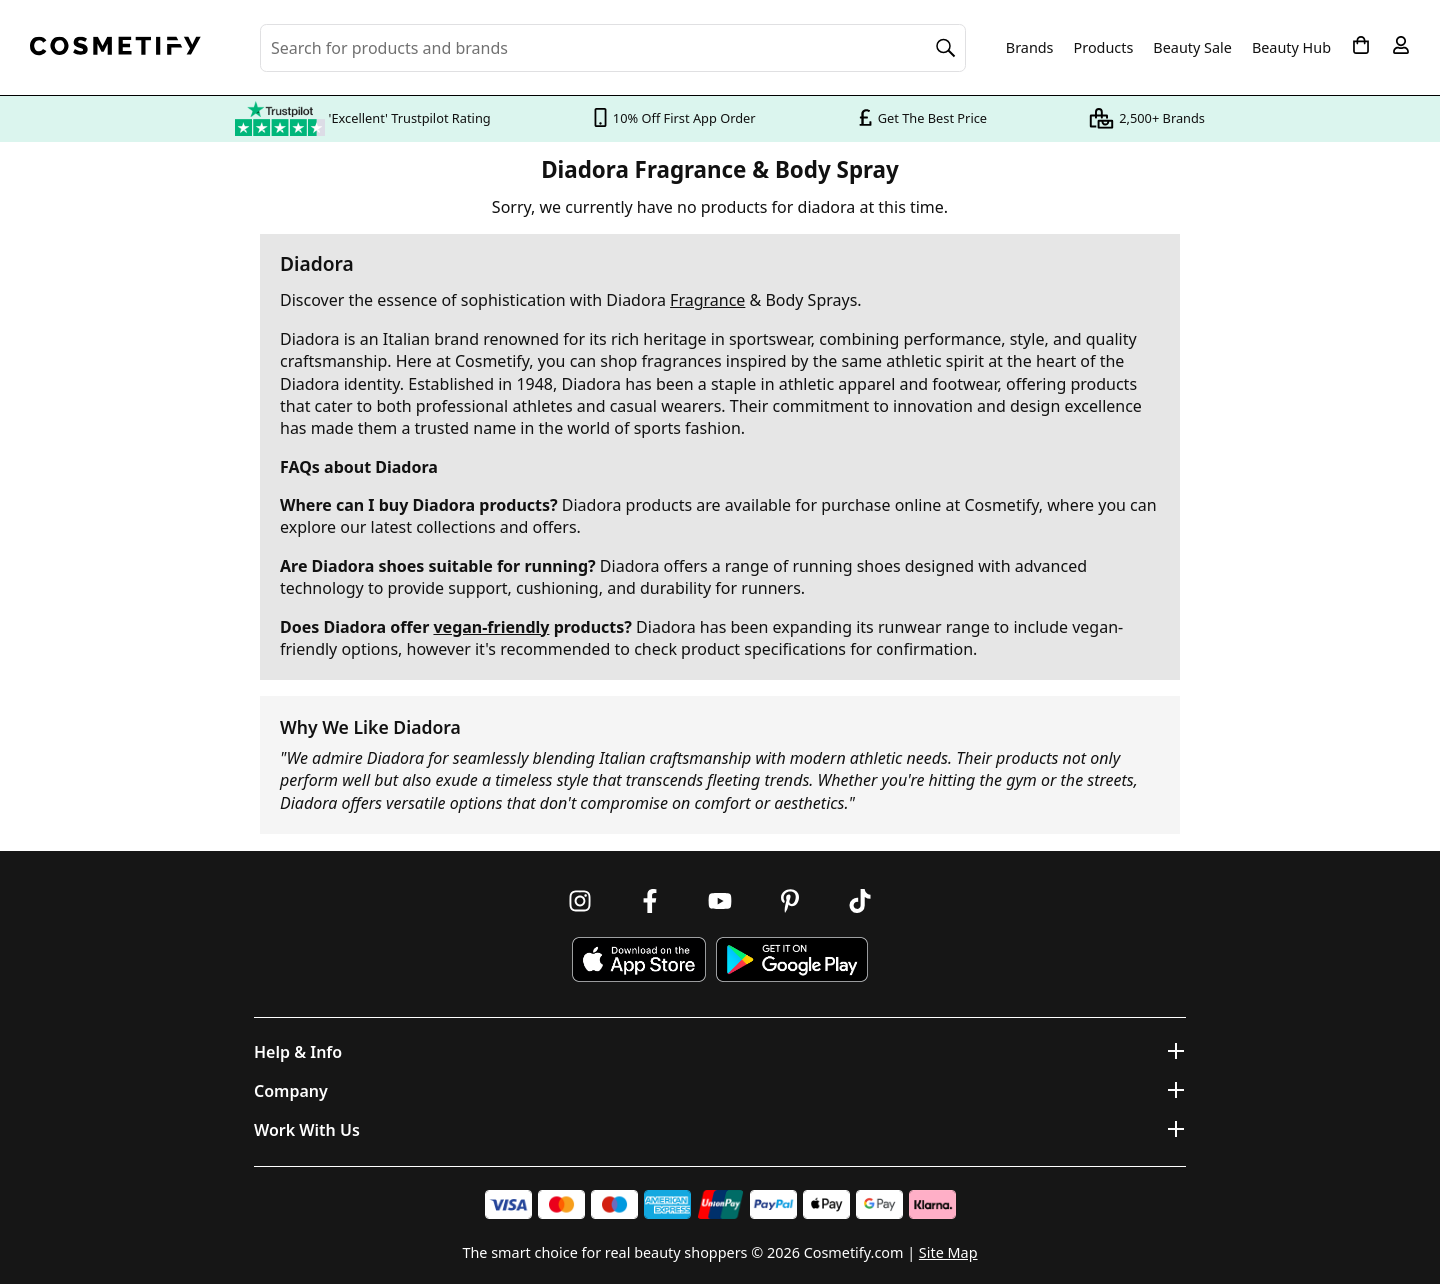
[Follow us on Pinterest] (790, 901)
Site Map (948, 1252)
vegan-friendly (491, 627)
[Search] (946, 48)
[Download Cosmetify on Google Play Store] (792, 959)
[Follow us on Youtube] (720, 901)
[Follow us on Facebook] (650, 901)
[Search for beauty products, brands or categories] (613, 48)
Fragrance (707, 300)
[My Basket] (1361, 45)
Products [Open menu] (1104, 47)
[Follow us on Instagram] (580, 901)
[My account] (1401, 45)
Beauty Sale (1192, 48)
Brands (1030, 48)
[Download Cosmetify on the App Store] (639, 959)
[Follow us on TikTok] (860, 901)
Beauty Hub (1291, 48)
